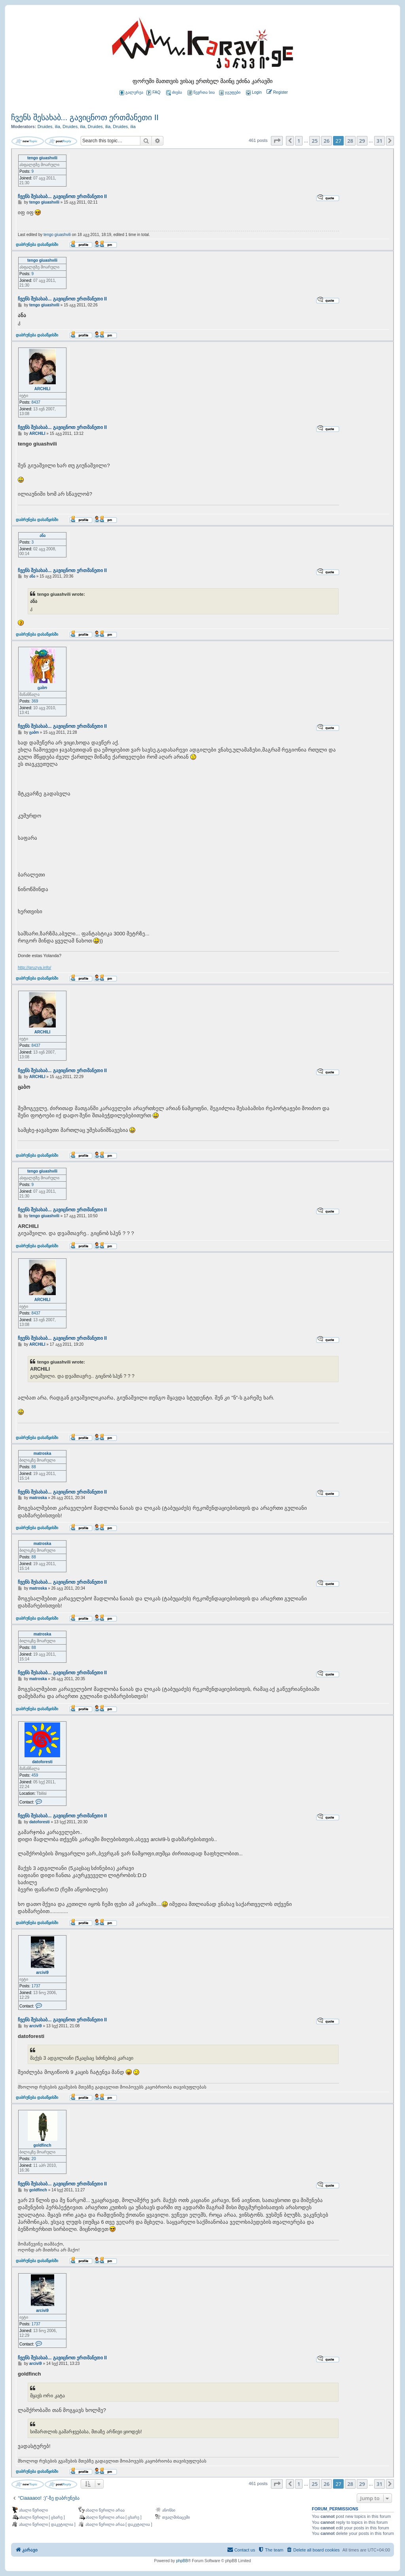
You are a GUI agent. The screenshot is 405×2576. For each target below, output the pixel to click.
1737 (36, 1986)
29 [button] (362, 140)
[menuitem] (253, 92)
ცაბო (42, 688)
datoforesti (42, 1762)
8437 (36, 402)
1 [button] (298, 140)
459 (35, 1775)
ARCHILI (42, 389)
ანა (42, 535)
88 (34, 1467)
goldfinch (42, 2145)
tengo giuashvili (42, 158)
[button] (277, 140)
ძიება (174, 92)
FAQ (153, 92)
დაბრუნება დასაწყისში (37, 244)
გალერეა (131, 92)
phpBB (182, 2561)
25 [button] (315, 140)
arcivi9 (42, 1972)
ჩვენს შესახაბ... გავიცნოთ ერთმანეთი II (85, 117)
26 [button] (326, 140)
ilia (57, 126)
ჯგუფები (229, 92)
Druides (45, 126)
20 (34, 2159)
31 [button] (379, 140)
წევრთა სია (201, 92)
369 (35, 701)
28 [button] (350, 140)
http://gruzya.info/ (34, 967)
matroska (42, 1453)
